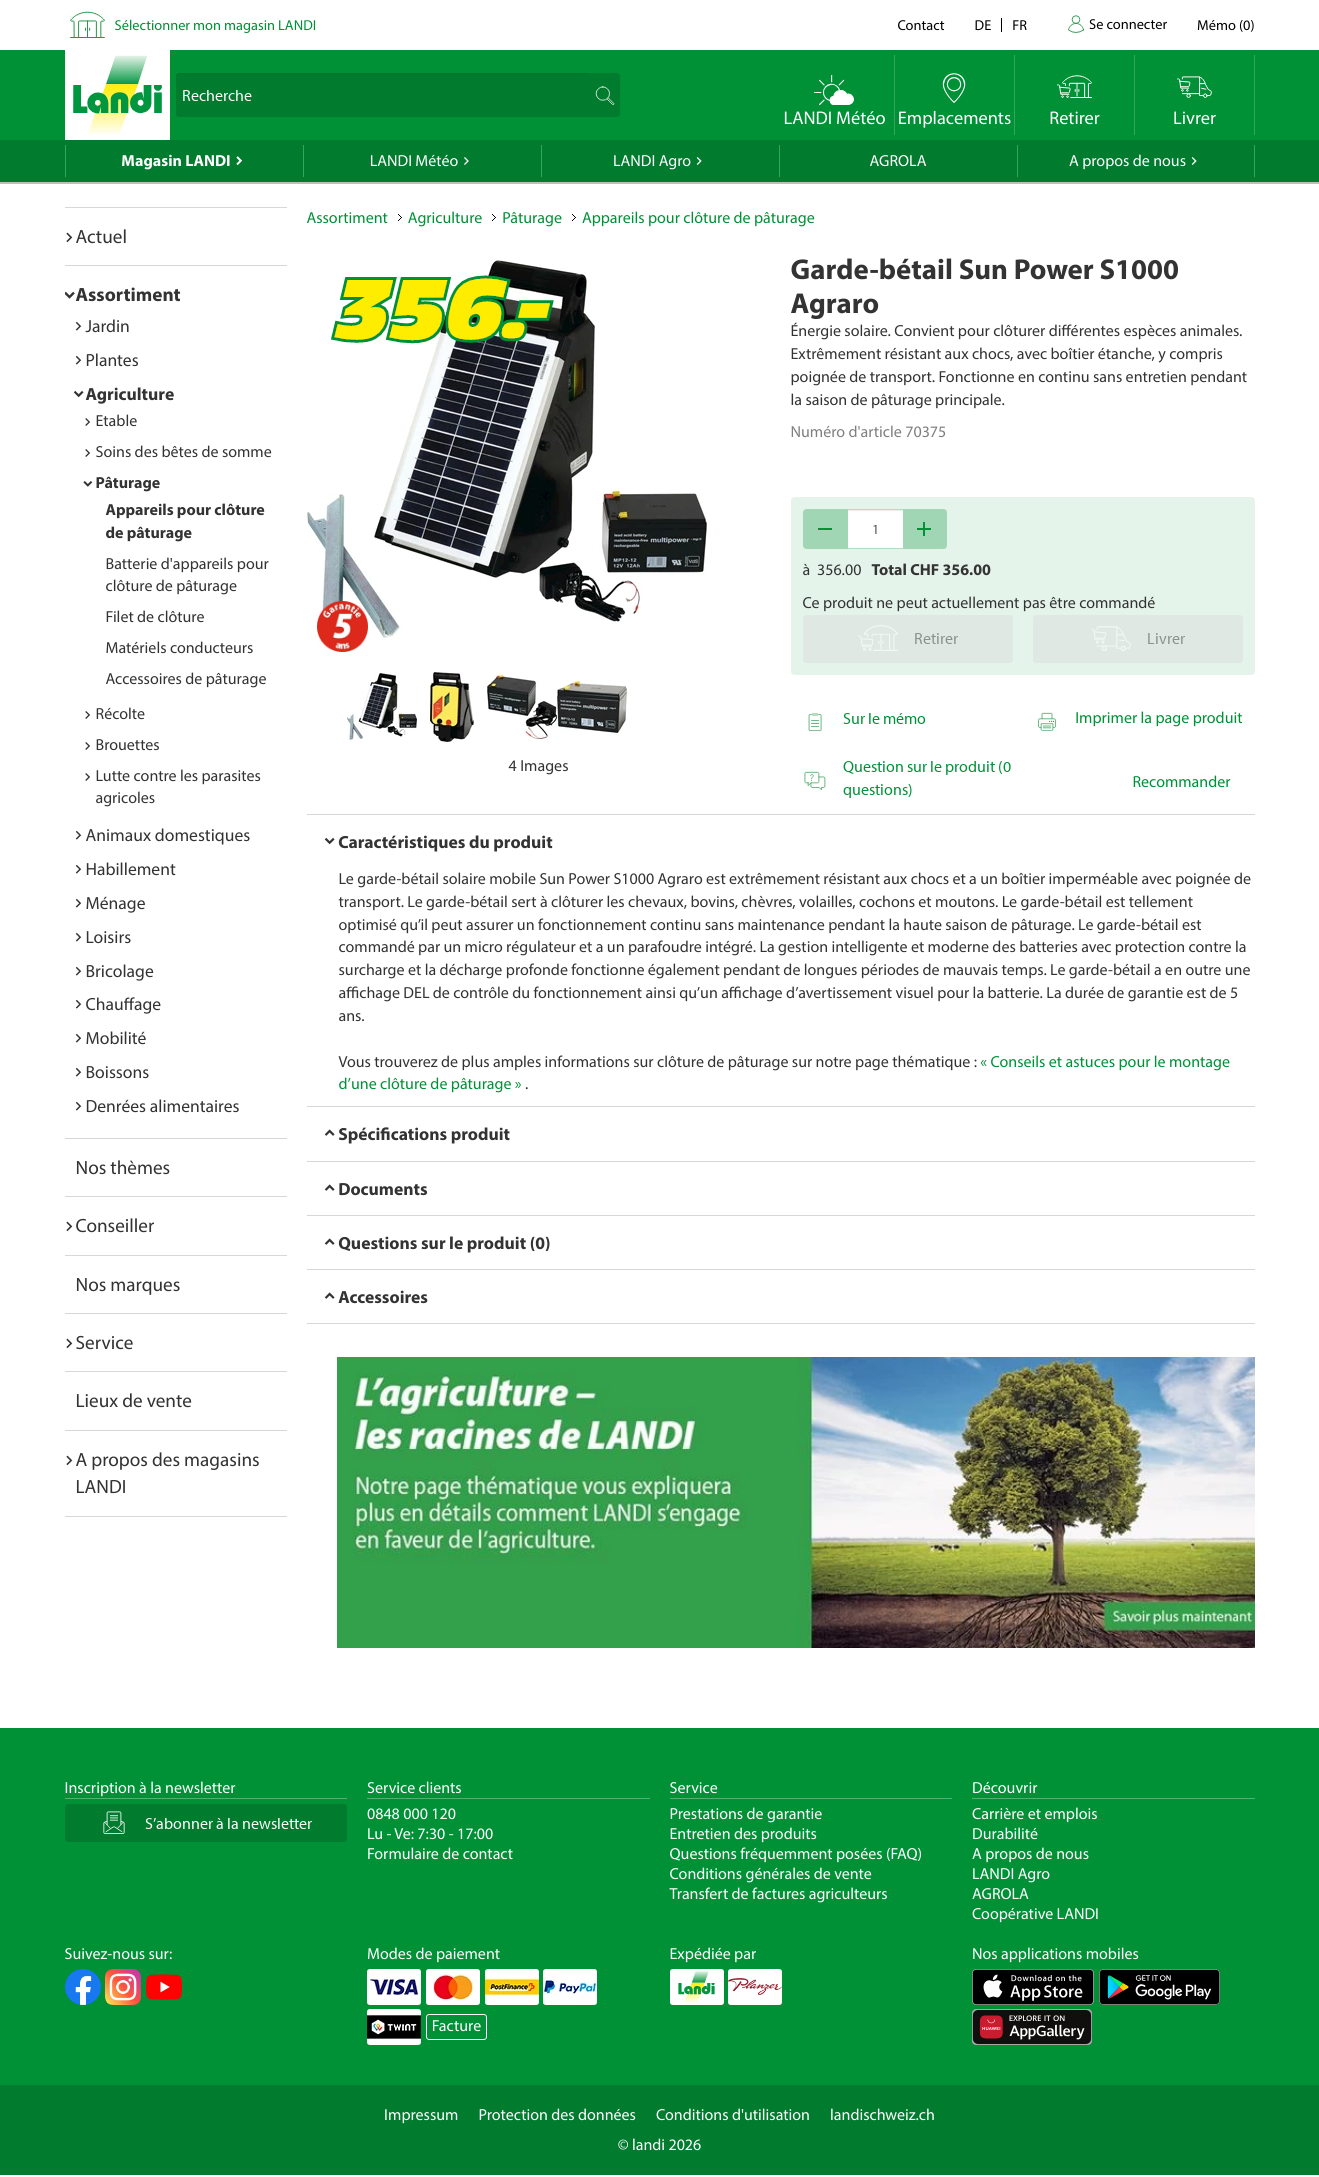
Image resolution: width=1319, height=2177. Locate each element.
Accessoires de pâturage (186, 679)
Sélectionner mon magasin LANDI (216, 24)
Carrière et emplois (1035, 1814)
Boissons (118, 1071)
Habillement (131, 868)
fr (1019, 24)
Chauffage (124, 1003)
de (983, 24)
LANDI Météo (414, 161)
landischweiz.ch (882, 2115)
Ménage (116, 902)
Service (105, 1342)
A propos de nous (1127, 161)
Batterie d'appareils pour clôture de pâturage (187, 575)
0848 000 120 (411, 1814)
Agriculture (130, 393)
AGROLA (898, 161)
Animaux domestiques (168, 834)
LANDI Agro (652, 161)
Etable (117, 421)
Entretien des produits (743, 1834)
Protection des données (557, 2115)
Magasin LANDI (175, 161)
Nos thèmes (123, 1167)
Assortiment (128, 294)
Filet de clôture (155, 617)
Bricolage (120, 970)
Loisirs (109, 936)
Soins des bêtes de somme (184, 452)
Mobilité (116, 1037)
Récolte (121, 714)
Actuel (101, 236)
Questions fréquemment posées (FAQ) (796, 1854)
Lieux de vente (134, 1400)
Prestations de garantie (746, 1814)
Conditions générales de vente (771, 1874)
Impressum (421, 2115)
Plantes (112, 359)
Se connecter (1128, 23)
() (1225, 24)
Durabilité (1005, 1834)
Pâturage (128, 483)
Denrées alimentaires (163, 1105)
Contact (920, 24)
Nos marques (128, 1284)
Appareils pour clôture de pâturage (698, 218)
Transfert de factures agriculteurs (779, 1894)
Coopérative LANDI (1035, 1914)
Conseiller (115, 1225)
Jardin (108, 325)
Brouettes (128, 745)
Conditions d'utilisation (733, 2115)
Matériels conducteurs (180, 648)
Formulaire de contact (440, 1854)
